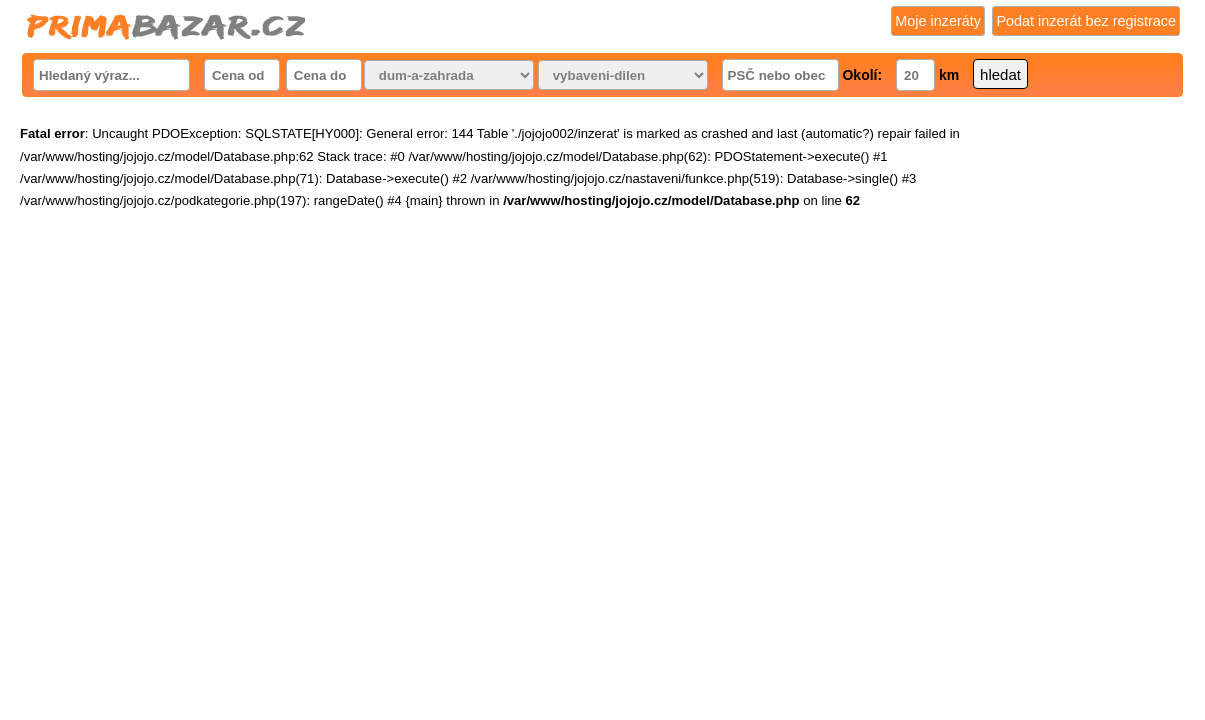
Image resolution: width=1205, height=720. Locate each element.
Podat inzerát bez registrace (1086, 21)
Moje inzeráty (938, 21)
